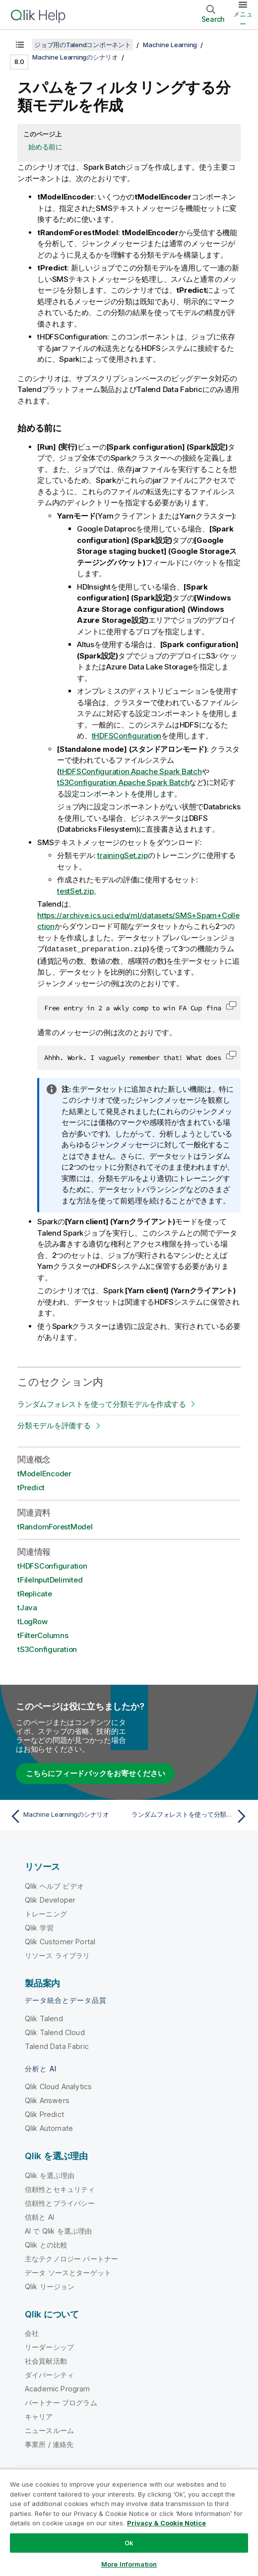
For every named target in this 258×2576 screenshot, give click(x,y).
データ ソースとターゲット (68, 2272)
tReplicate (34, 1593)
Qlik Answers (47, 2100)
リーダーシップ (49, 2346)
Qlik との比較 (46, 2244)
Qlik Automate (49, 2127)
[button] (231, 1004)
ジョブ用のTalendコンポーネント (82, 45)
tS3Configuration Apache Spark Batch (123, 782)
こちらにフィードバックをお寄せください (95, 1773)
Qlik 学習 (39, 1927)
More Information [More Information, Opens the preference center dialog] (129, 2564)
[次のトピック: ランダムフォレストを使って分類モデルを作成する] (191, 1815)
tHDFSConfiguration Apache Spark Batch (131, 771)
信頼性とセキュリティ (60, 2188)
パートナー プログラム (61, 2402)
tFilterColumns (42, 1635)
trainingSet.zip (122, 855)
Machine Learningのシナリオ (75, 57)
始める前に (45, 146)
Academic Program (57, 2388)
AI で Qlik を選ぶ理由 (58, 2230)
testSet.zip (75, 891)
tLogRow (32, 1621)
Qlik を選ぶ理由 (50, 2175)
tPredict (31, 1487)
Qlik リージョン (50, 2286)
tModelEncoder (44, 1473)
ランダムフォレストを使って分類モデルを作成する (101, 1403)
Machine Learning (170, 45)
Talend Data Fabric (57, 2046)
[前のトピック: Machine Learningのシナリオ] (67, 1815)
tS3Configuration (47, 1648)
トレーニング (46, 1913)
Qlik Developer (50, 1899)
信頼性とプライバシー (60, 2202)
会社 (32, 2332)
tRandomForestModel (55, 1526)
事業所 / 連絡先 (49, 2444)
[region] (129, 2522)
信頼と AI (39, 2216)
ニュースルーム (49, 2430)
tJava (27, 1607)
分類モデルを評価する (54, 1425)
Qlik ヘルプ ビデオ (54, 1885)
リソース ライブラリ (57, 1955)
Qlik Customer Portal (60, 1941)
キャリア (39, 2416)
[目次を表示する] (19, 44)
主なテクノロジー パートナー (71, 2258)
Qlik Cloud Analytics (58, 2086)
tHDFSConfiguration (127, 735)
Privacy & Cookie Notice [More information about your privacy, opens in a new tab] (166, 2523)
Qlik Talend (44, 2018)
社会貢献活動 (46, 2360)
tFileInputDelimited (49, 1579)
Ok (129, 2543)
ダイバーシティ (49, 2374)
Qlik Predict (44, 2114)
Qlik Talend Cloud (55, 2032)
